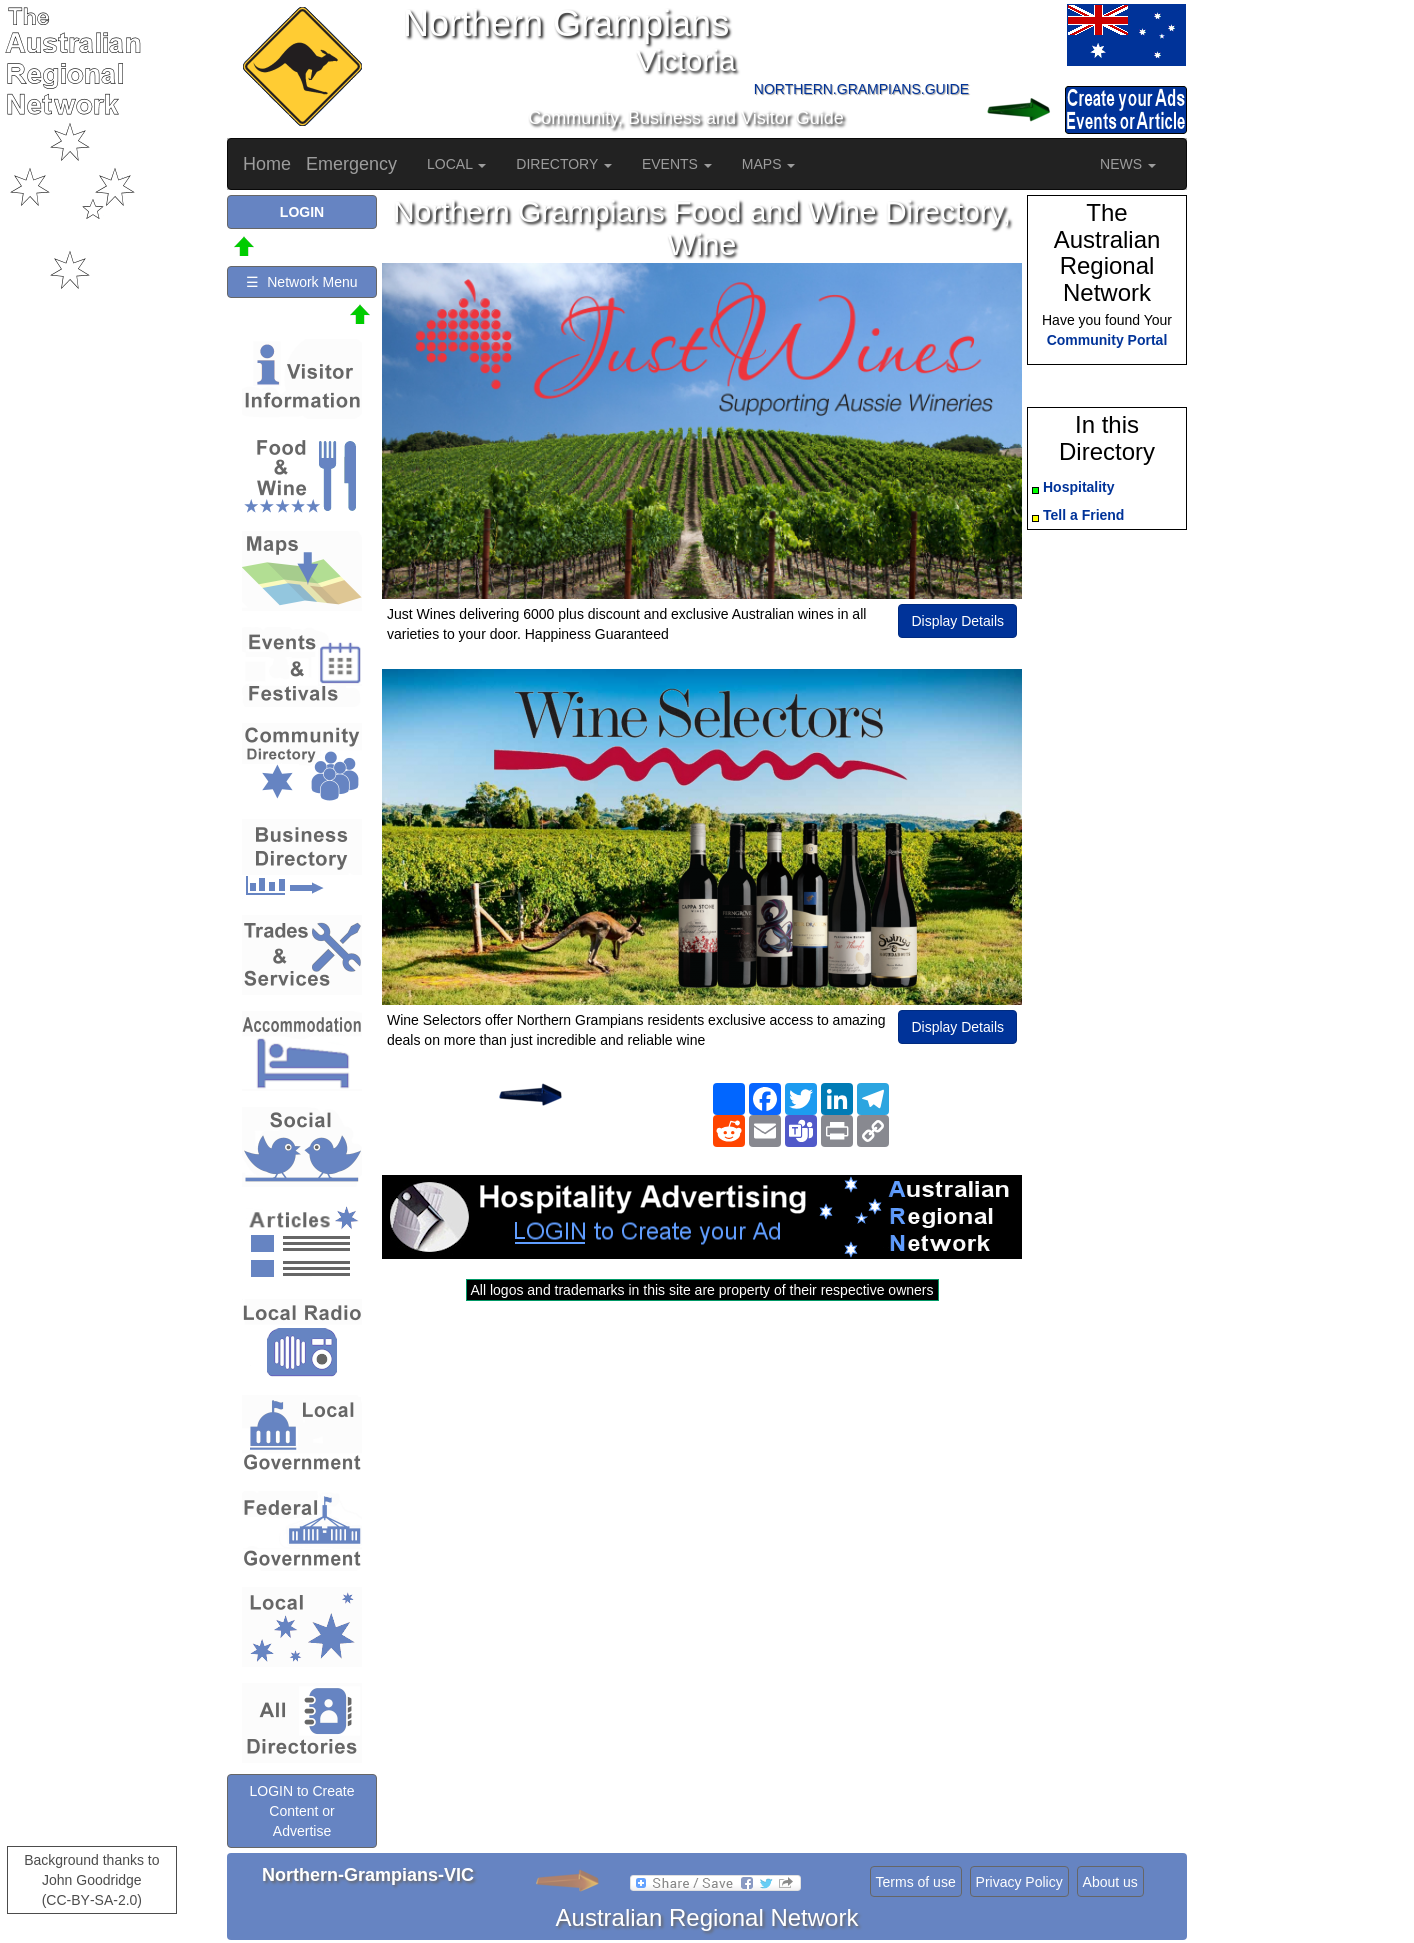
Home (267, 164)
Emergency (351, 164)
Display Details (957, 621)
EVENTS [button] (677, 164)
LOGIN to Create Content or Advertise (301, 1811)
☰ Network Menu (301, 282)
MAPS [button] (769, 164)
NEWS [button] (1128, 164)
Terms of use (916, 1882)
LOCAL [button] (456, 164)
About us (1110, 1882)
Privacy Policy (1019, 1882)
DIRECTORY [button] (564, 164)
